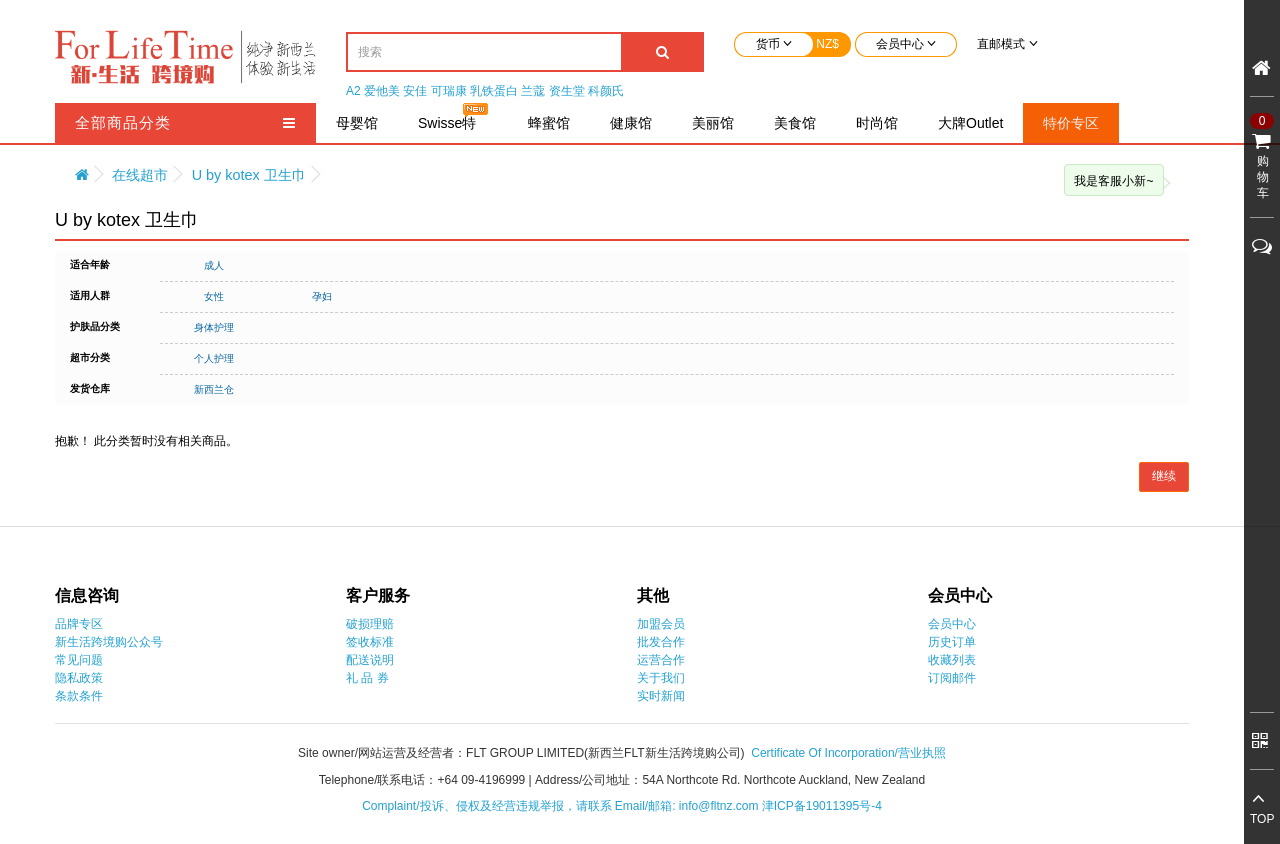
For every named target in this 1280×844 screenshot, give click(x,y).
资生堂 (567, 91)
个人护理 (214, 358)
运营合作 (661, 660)
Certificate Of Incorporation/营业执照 (848, 753)
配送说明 (370, 660)
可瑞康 (449, 91)
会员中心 (952, 624)
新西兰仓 (214, 389)
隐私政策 (79, 678)
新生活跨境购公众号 (109, 642)
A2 (353, 91)
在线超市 (140, 175)
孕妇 (322, 296)
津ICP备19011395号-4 (822, 806)
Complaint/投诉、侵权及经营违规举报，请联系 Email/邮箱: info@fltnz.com (562, 806)
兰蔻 (533, 91)
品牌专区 (79, 624)
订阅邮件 (952, 678)
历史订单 (952, 642)
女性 (214, 296)
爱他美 (382, 91)
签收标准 (370, 642)
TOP (1262, 819)
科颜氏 (606, 91)
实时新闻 (661, 696)
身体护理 (214, 327)
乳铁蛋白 (494, 91)
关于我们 (661, 678)
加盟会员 (661, 624)
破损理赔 (370, 624)
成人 (214, 265)
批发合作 (661, 642)
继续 (1164, 476)
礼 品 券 (367, 678)
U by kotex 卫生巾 (249, 175)
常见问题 (79, 660)
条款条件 (79, 696)
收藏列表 (952, 660)
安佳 (415, 91)
